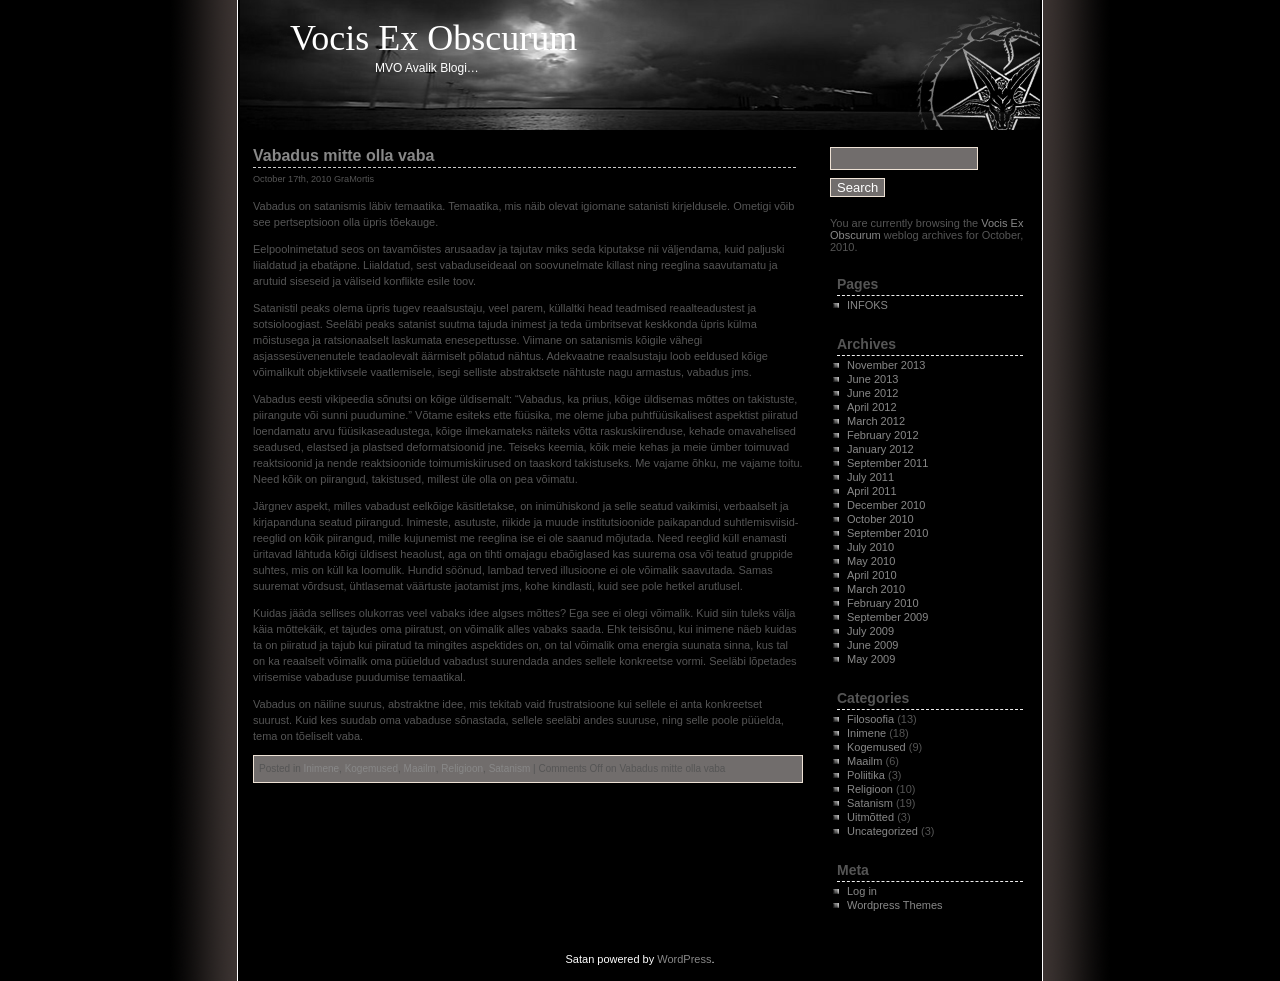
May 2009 (871, 659)
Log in (862, 891)
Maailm (420, 768)
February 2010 (883, 603)
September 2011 (887, 463)
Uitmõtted (870, 817)
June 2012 (872, 393)
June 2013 (872, 379)
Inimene (321, 768)
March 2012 (876, 421)
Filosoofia (870, 719)
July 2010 (870, 547)
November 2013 (886, 365)
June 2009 (872, 645)
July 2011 (870, 477)
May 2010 (871, 561)
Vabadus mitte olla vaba (343, 155)
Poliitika (866, 775)
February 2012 (883, 435)
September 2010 (887, 533)
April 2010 (872, 575)
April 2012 (872, 407)
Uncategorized (882, 831)
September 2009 (887, 617)
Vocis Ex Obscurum (433, 38)
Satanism (510, 768)
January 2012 (880, 449)
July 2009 (870, 631)
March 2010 (876, 589)
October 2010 (880, 519)
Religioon (462, 768)
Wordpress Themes (895, 905)
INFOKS (867, 305)
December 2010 (886, 505)
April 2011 (872, 491)
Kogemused (371, 768)
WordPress (684, 959)
